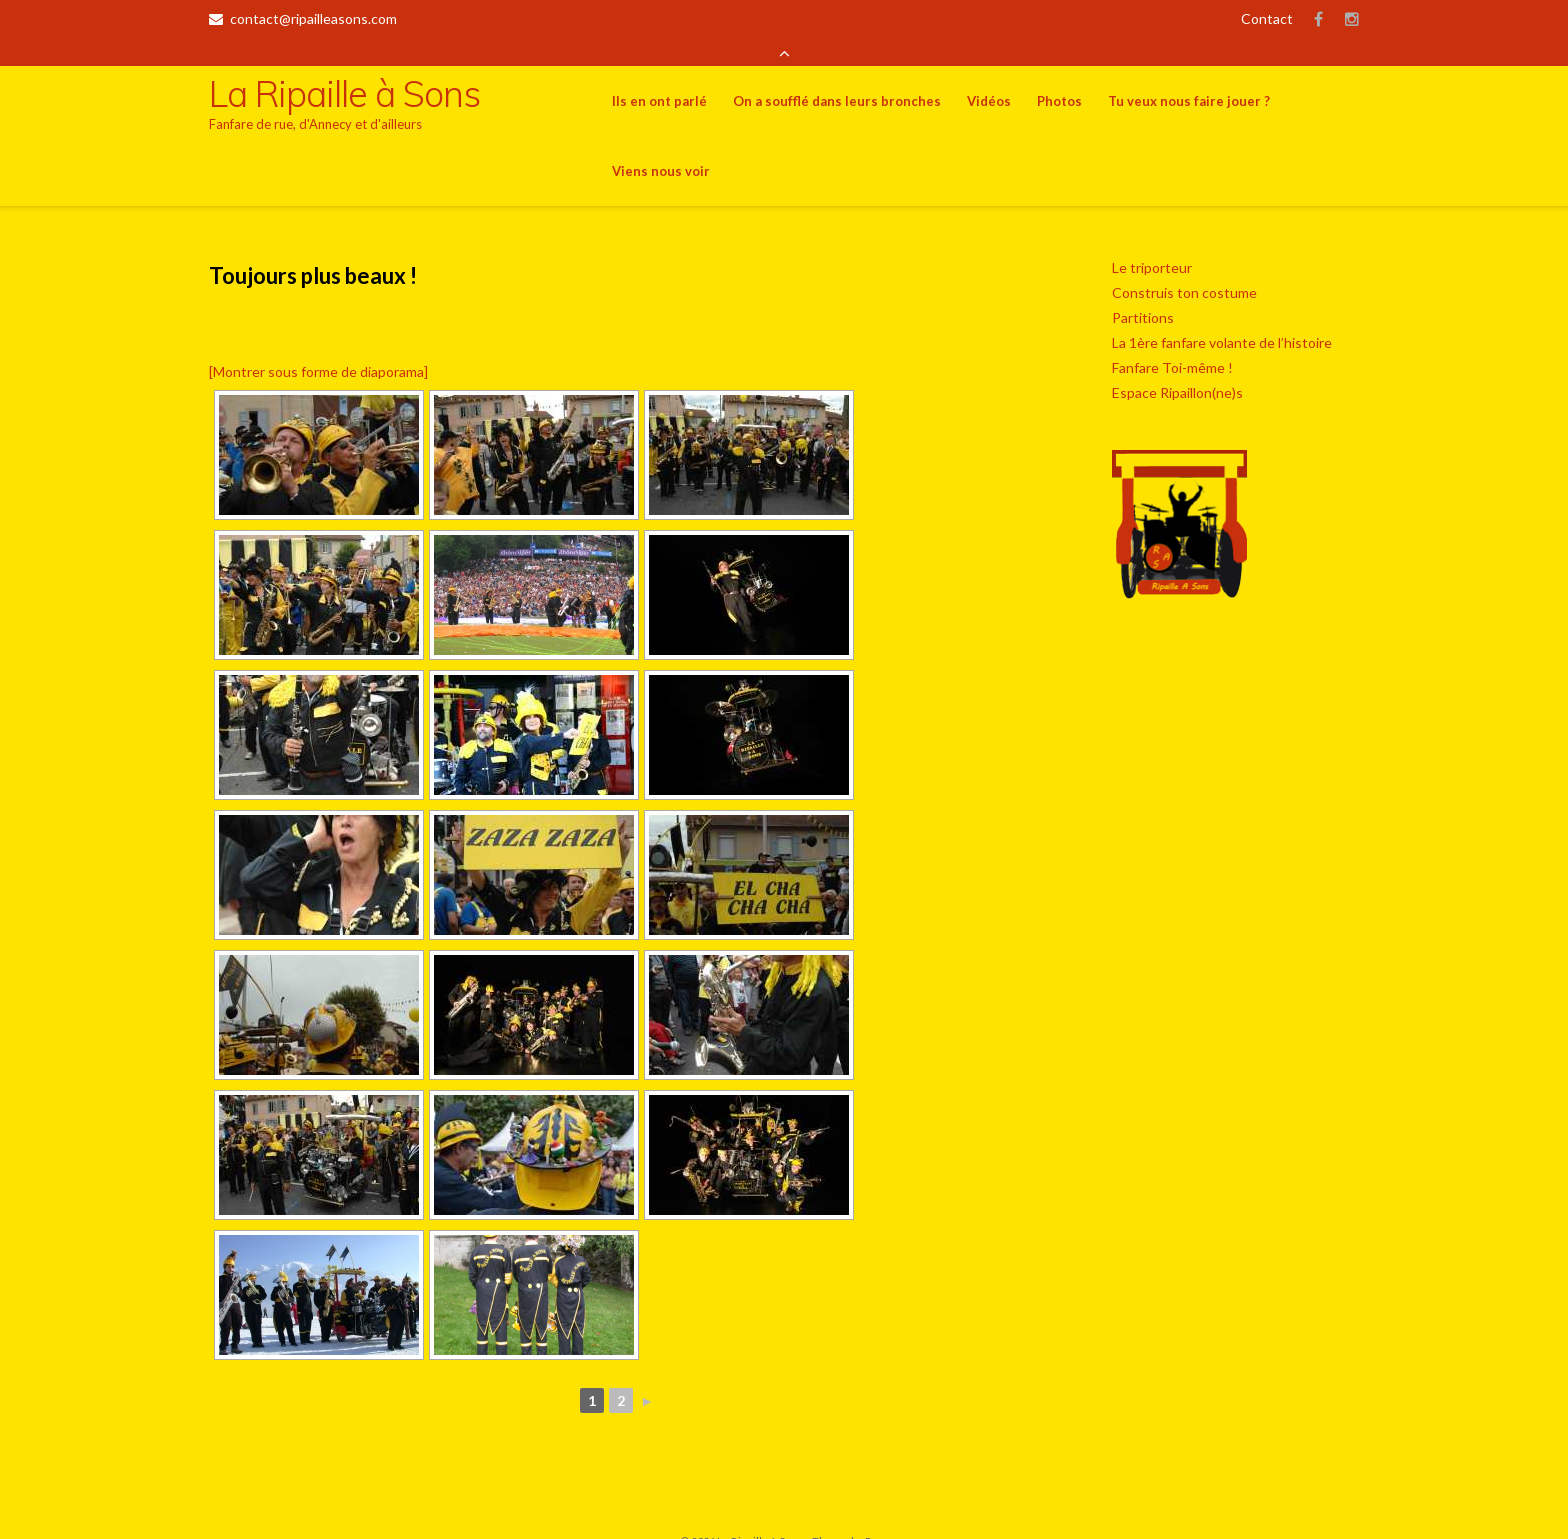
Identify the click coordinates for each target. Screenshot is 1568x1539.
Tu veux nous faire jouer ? (1189, 73)
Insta (1352, 19)
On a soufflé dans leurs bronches (837, 73)
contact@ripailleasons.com (313, 18)
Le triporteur (1152, 239)
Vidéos (989, 73)
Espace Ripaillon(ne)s (1177, 364)
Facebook (1318, 19)
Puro (877, 1513)
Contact (1267, 18)
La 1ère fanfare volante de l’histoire (1222, 314)
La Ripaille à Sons (760, 1513)
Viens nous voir (661, 143)
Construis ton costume (1184, 264)
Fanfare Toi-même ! (1172, 339)
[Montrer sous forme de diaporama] (318, 343)
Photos (1059, 73)
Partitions (1143, 289)
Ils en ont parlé (659, 73)
